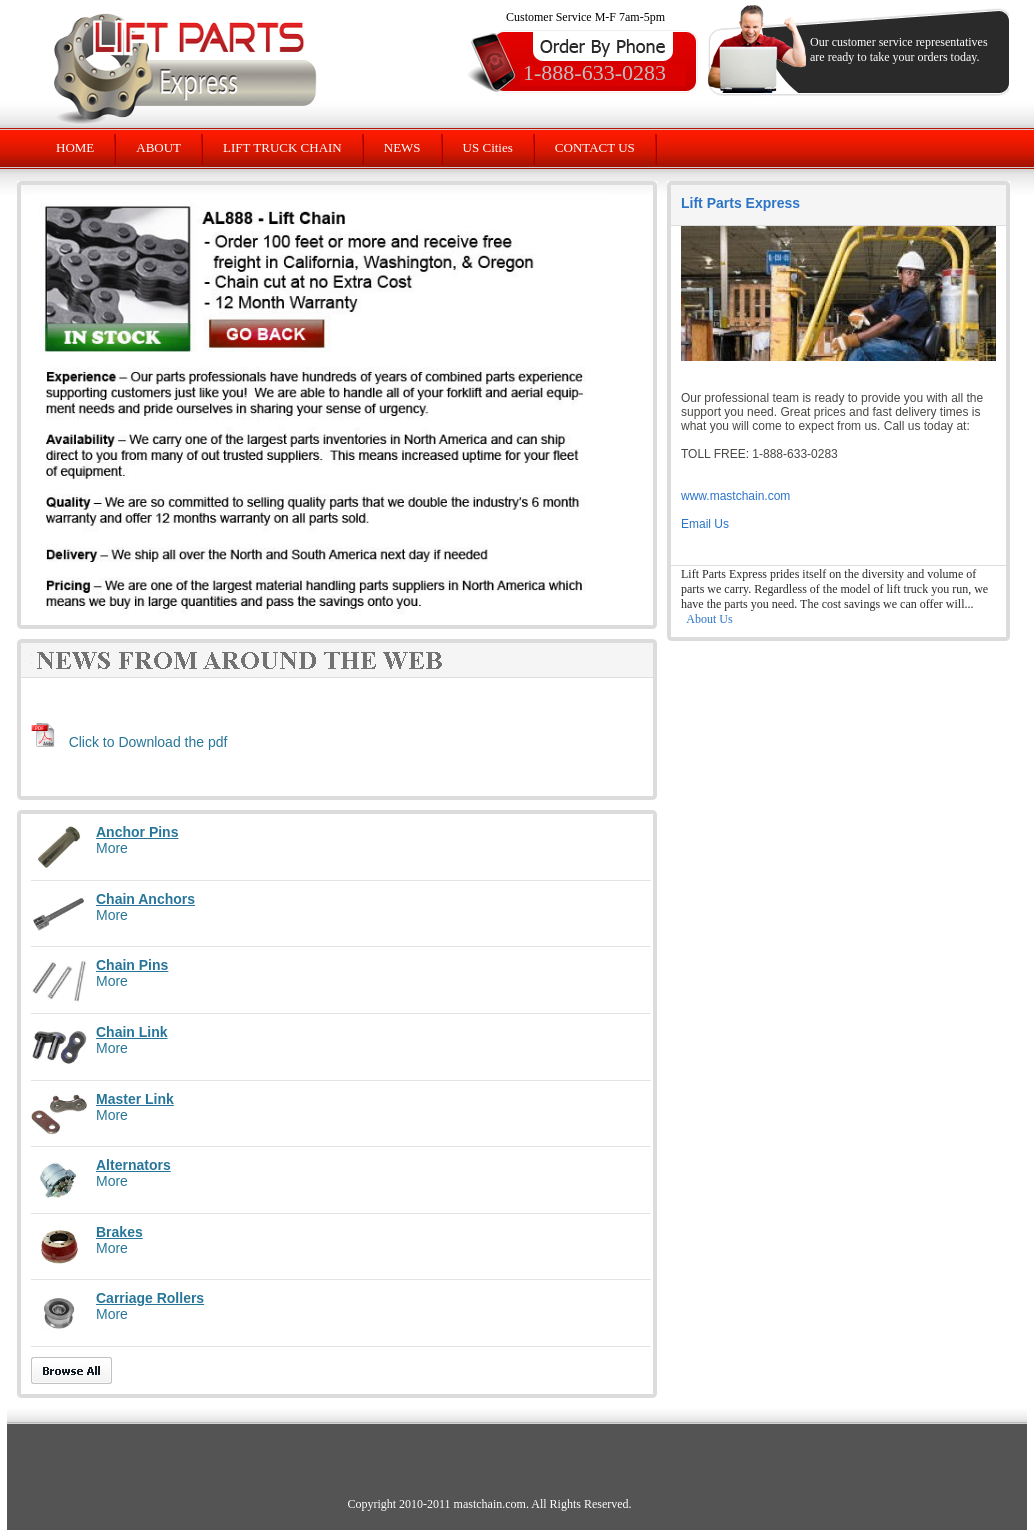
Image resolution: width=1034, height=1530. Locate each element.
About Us (709, 619)
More (112, 848)
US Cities (488, 147)
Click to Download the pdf (148, 742)
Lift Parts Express (740, 203)
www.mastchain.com (735, 496)
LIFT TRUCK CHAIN (282, 147)
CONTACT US (595, 147)
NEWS (402, 147)
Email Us (705, 524)
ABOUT (158, 147)
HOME (75, 147)
